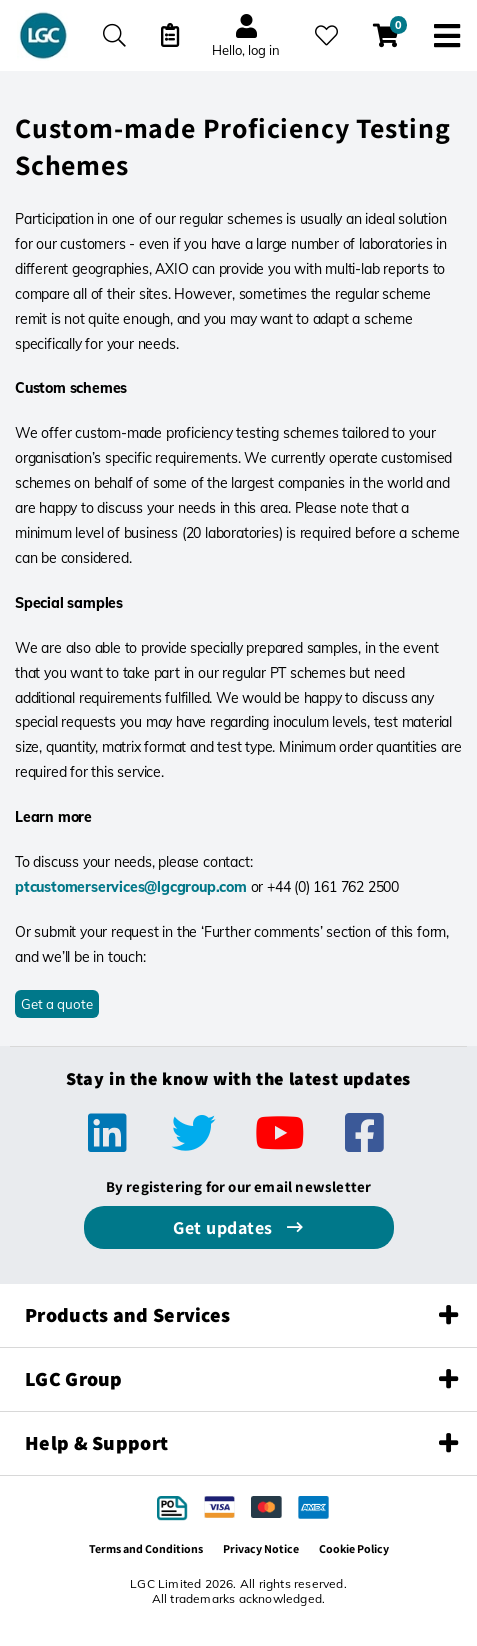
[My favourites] (326, 35)
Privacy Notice (261, 1548)
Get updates (225, 1227)
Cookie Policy (354, 1548)
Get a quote (57, 1004)
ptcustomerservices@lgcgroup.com (131, 887)
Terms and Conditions (146, 1548)
